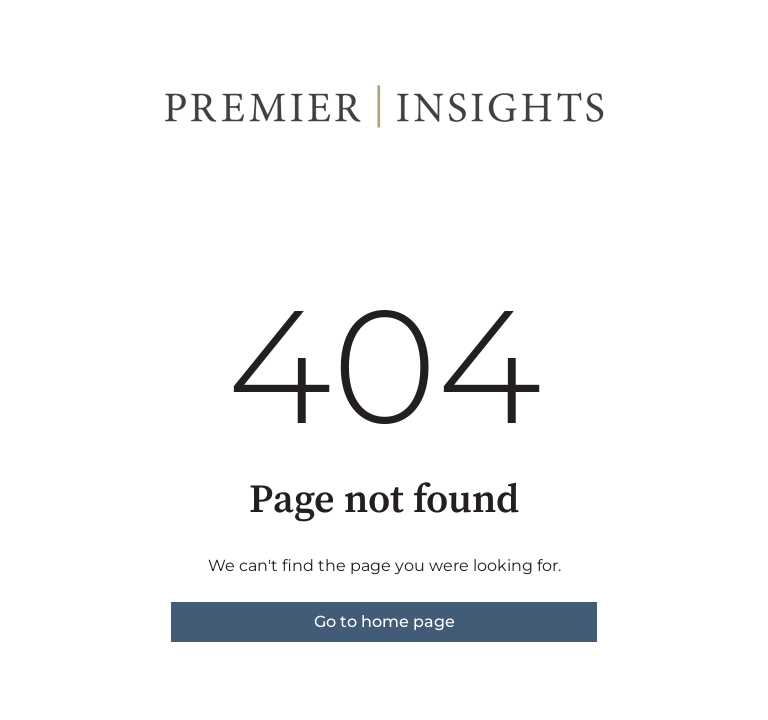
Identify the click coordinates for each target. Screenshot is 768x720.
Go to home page (384, 621)
